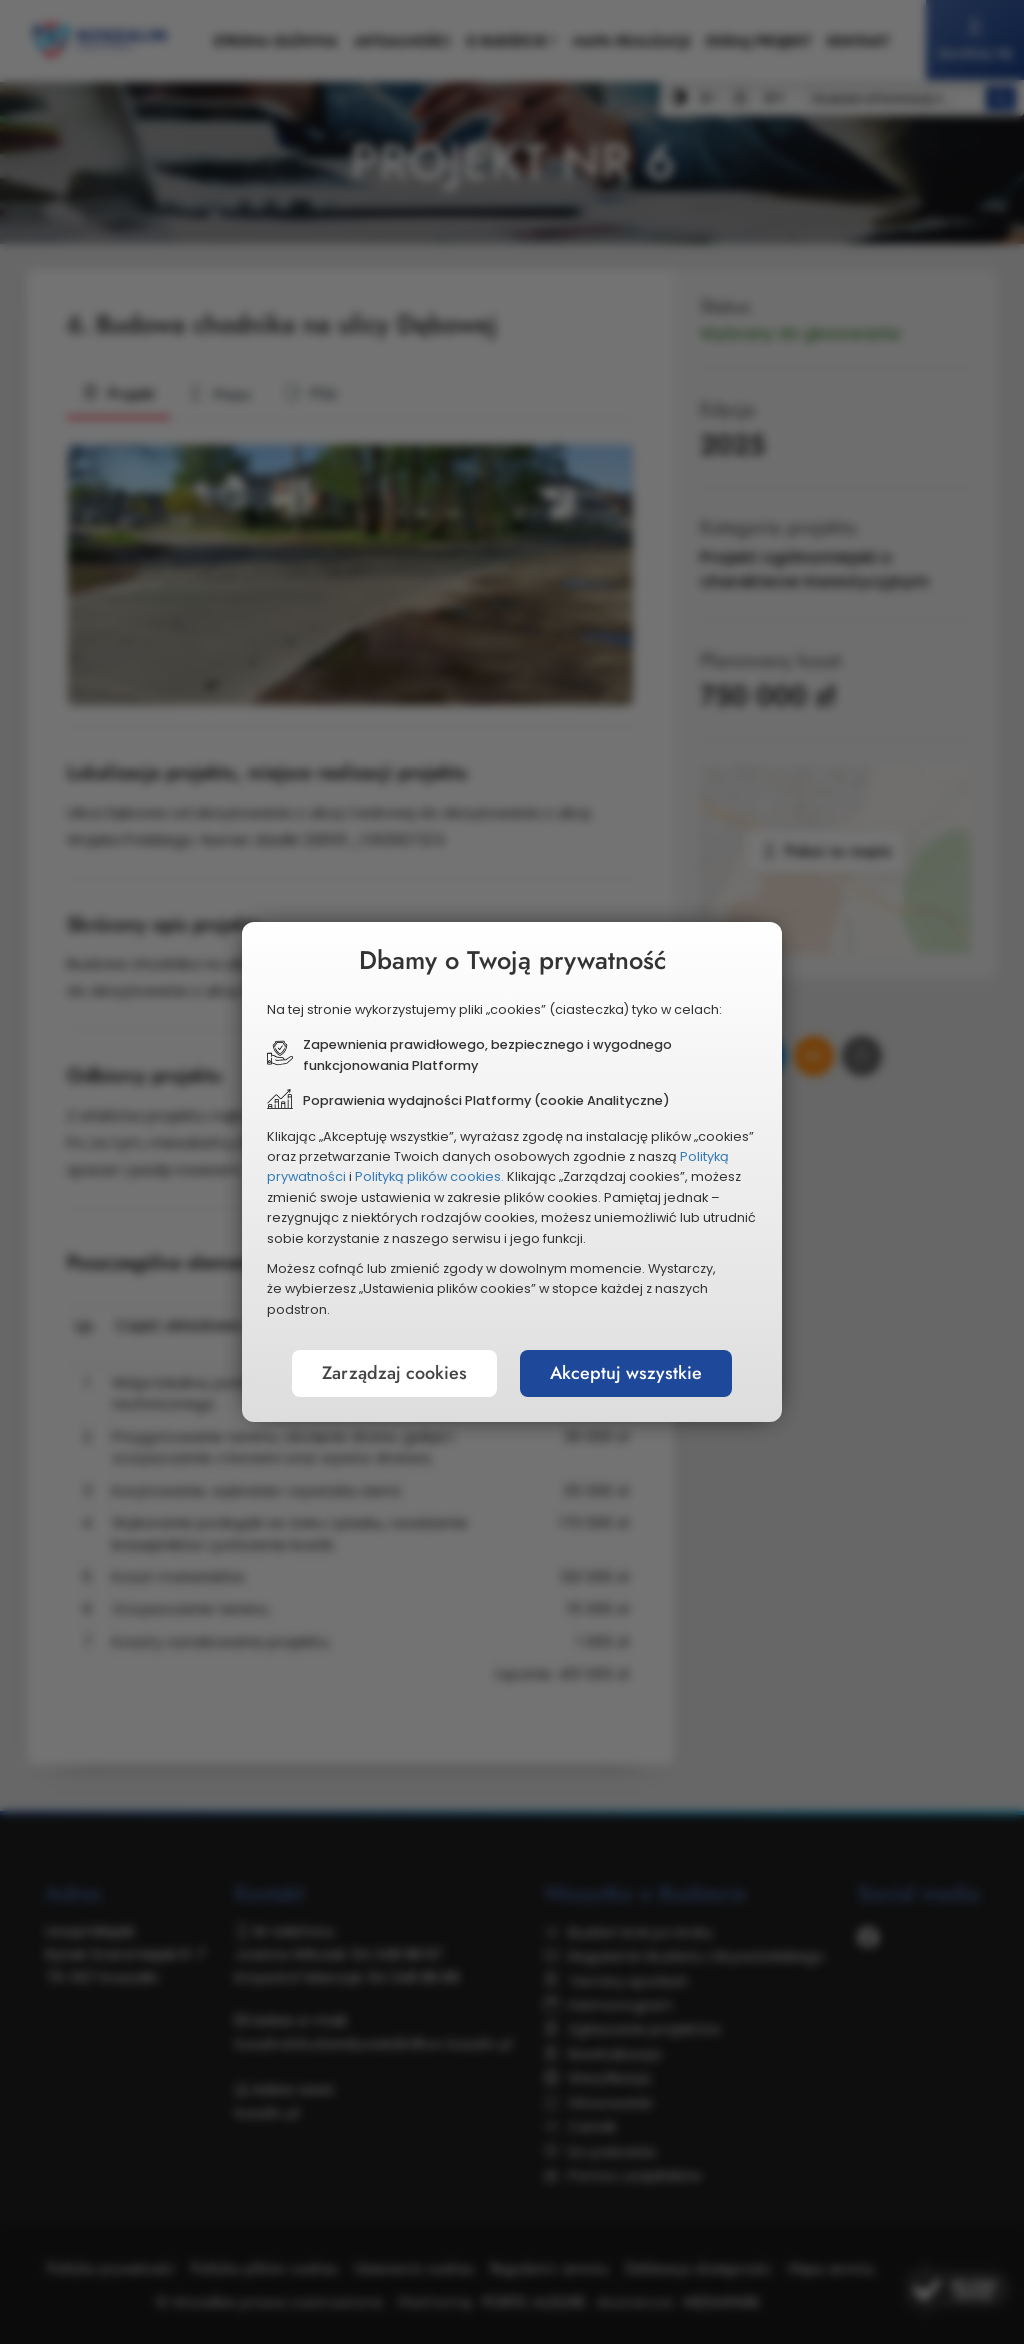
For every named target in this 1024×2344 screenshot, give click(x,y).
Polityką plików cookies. (429, 1176)
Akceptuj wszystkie (626, 1373)
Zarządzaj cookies (394, 1373)
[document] (512, 1172)
